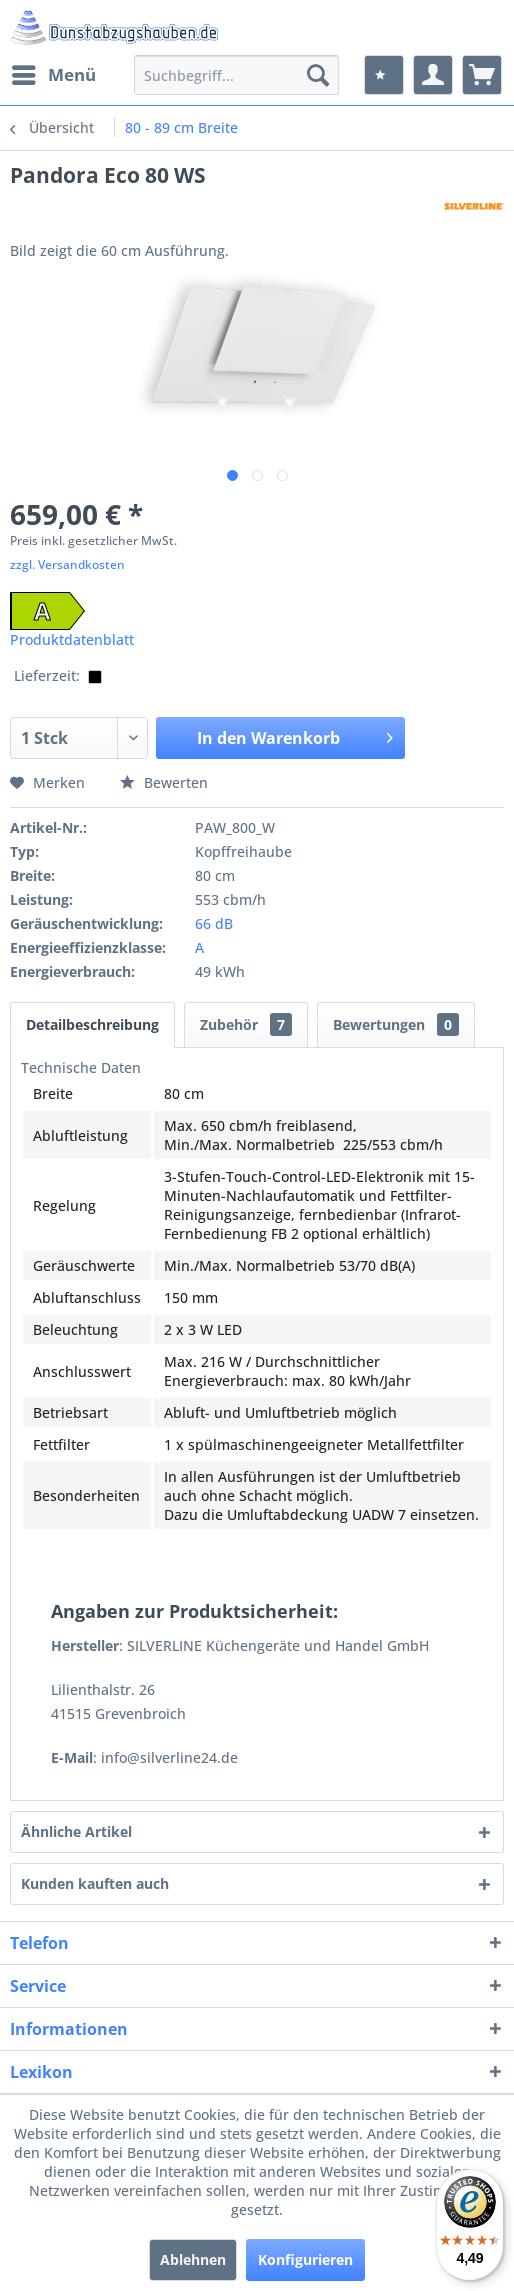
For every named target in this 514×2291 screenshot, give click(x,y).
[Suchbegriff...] (237, 75)
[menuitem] (53, 75)
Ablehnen (193, 2259)
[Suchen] (318, 75)
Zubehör (246, 1024)
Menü (54, 72)
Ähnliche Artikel (76, 1831)
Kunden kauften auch (95, 1883)
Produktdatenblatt (72, 639)
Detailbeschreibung (92, 1024)
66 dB (214, 923)
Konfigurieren (305, 2259)
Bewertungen (396, 1024)
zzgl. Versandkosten (67, 564)
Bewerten (164, 782)
